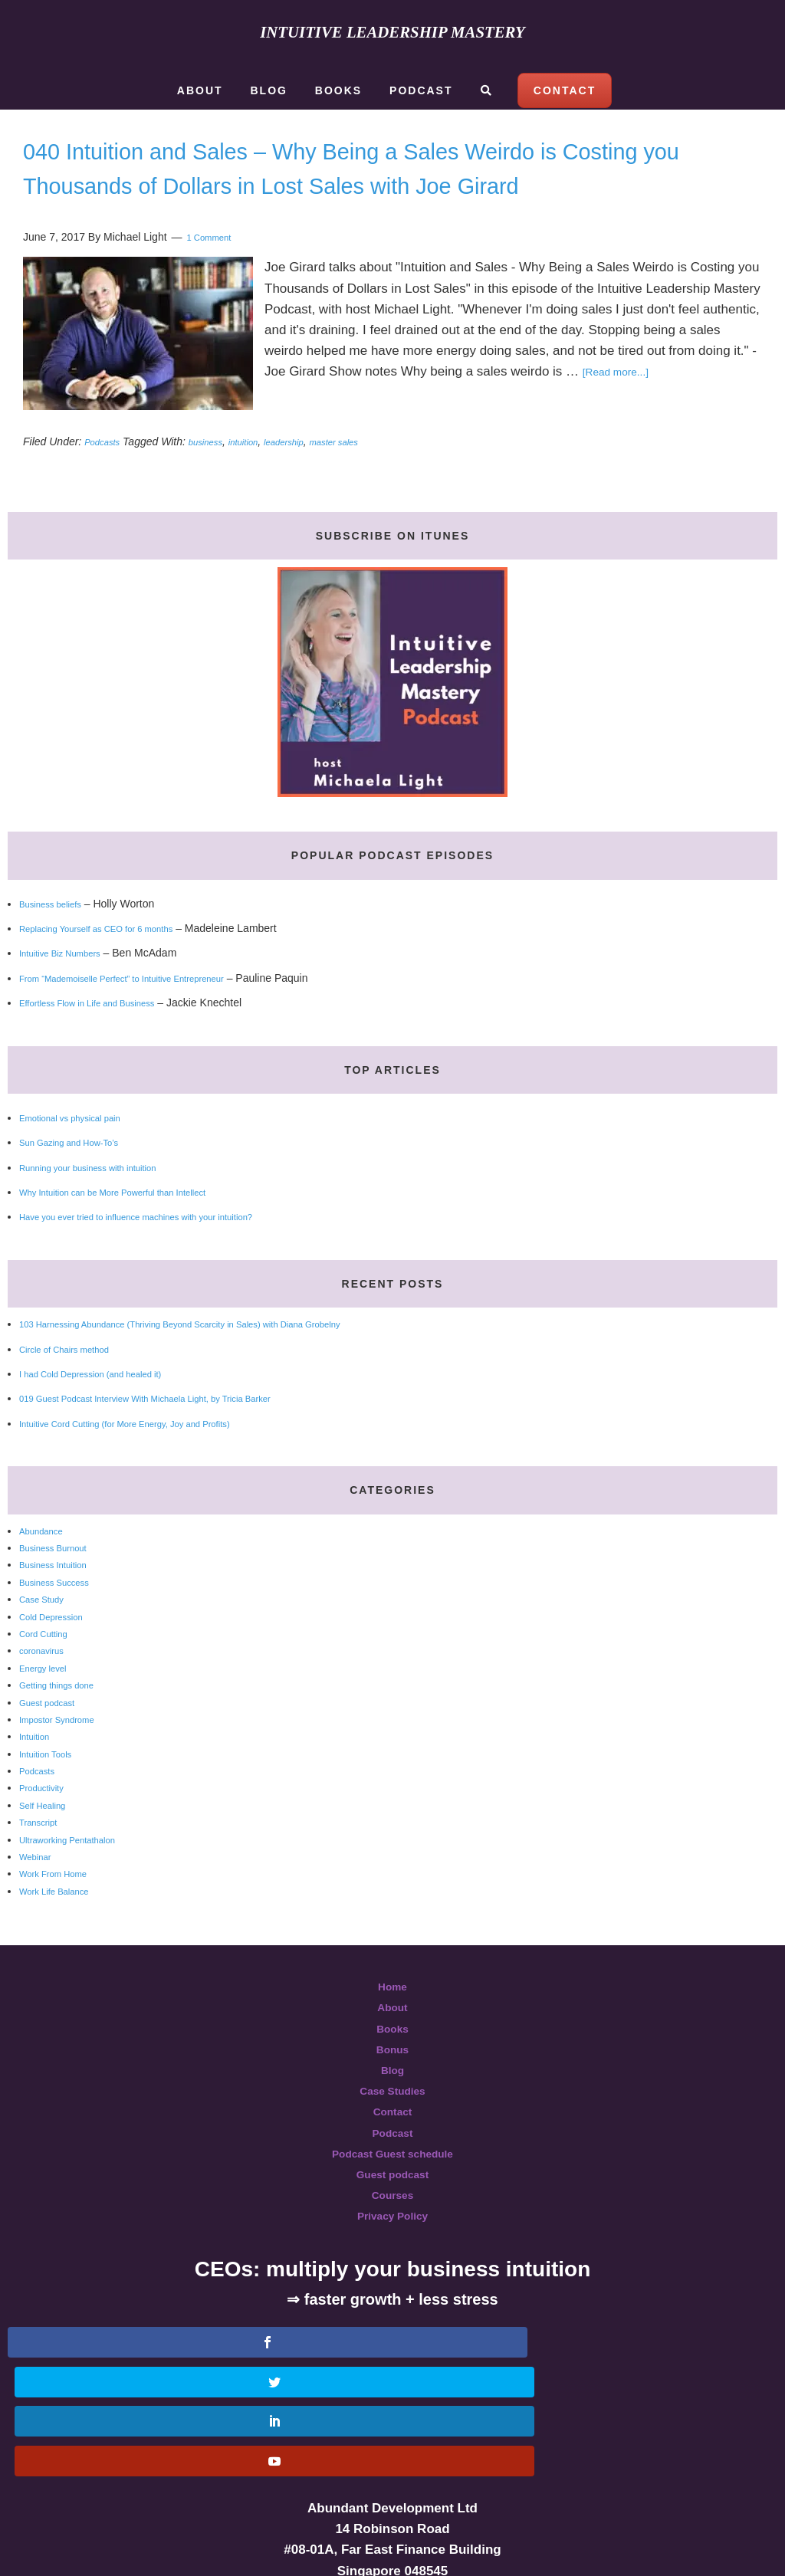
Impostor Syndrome (66, 1753)
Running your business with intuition (104, 1202)
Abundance (46, 1565)
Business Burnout (61, 1582)
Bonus (393, 2083)
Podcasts (106, 476)
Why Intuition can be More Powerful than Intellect (135, 1226)
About (392, 2041)
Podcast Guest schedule (392, 2188)
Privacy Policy (392, 2250)
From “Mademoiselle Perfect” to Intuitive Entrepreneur (147, 1012)
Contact (392, 2145)
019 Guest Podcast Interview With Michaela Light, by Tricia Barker (176, 1432)
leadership (313, 476)
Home (392, 2020)
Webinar (39, 1891)
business (218, 476)
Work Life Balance (62, 1925)
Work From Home (61, 1908)
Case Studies (393, 2125)
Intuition (38, 1770)
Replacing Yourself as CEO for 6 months (115, 963)
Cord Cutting (49, 1668)
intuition (263, 476)
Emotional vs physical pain (82, 1152)
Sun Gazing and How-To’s (81, 1176)
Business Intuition (61, 1599)
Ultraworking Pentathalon (79, 1874)
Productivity (46, 1822)
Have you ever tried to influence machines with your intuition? (165, 1251)
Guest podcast (53, 1737)
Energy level (48, 1702)
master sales (374, 476)
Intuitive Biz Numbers (69, 987)
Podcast (392, 2167)
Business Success (63, 1616)
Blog (392, 2104)
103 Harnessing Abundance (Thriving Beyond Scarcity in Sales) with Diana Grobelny (220, 1358)
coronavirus (46, 1685)
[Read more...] (624, 406)
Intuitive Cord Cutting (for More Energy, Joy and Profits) (151, 1458)
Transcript (43, 1856)
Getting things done (65, 1719)
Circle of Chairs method (75, 1383)
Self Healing (48, 1839)
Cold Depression (59, 1651)
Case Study (46, 1633)
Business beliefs (58, 938)
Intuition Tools (51, 1788)
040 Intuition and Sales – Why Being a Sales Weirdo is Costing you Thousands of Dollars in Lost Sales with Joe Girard (367, 184)
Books (392, 2063)
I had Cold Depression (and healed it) (108, 1408)
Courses (392, 2229)
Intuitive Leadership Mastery (392, 31)
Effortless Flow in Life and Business (104, 1037)
